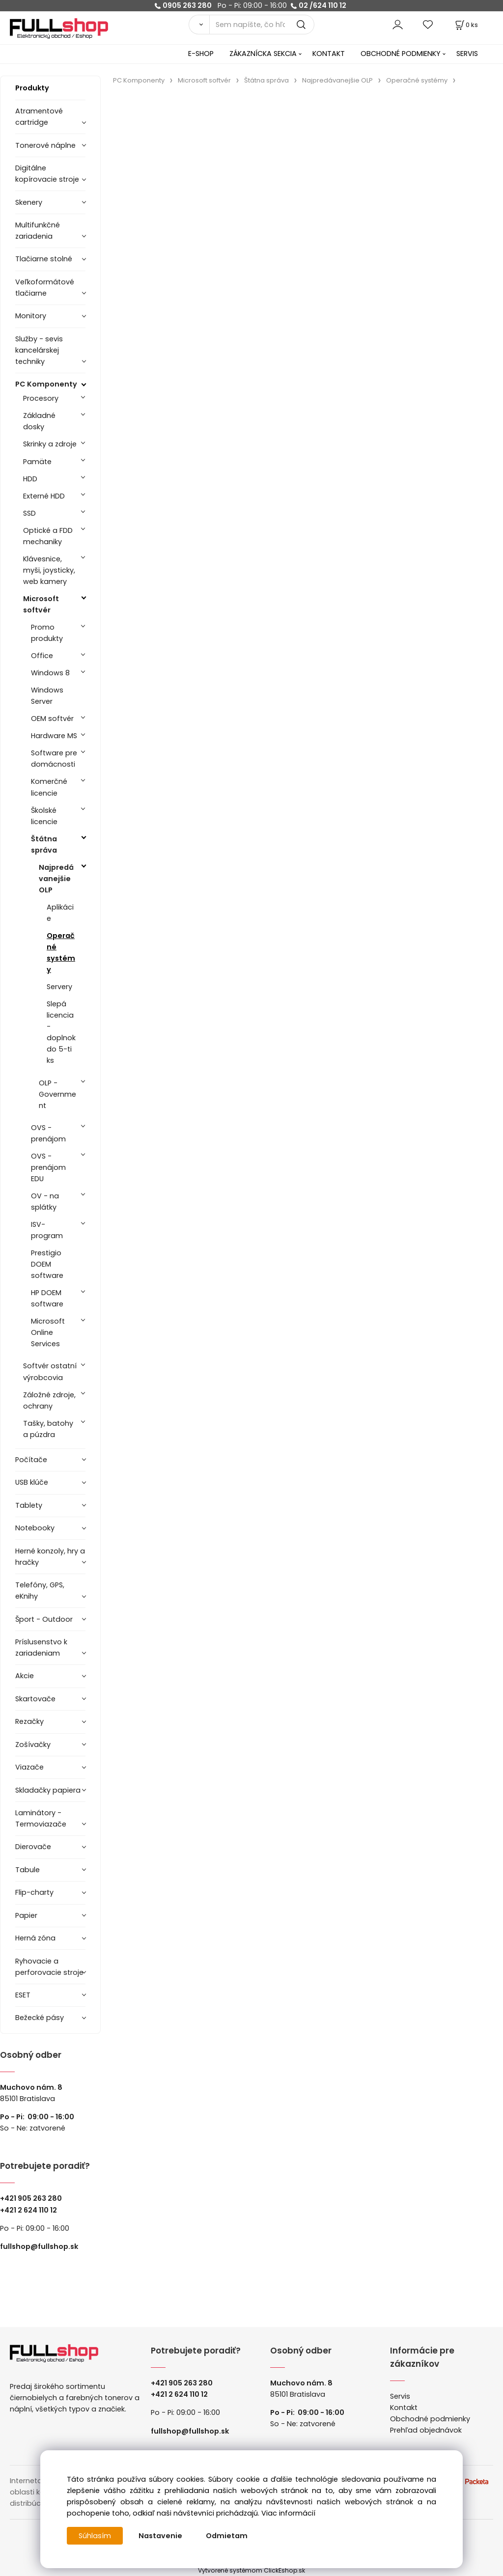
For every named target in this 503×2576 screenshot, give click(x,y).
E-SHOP (201, 53)
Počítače (31, 1460)
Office (42, 656)
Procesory (40, 398)
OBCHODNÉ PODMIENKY (401, 53)
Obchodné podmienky (430, 2419)
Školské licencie (44, 816)
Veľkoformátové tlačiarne (44, 287)
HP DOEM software (47, 1298)
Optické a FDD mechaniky (48, 536)
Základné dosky (39, 421)
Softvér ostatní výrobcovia (50, 1371)
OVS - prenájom (48, 1133)
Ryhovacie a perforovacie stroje (49, 1966)
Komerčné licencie (49, 787)
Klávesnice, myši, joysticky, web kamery (49, 570)
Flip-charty (34, 1892)
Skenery (28, 202)
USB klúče (31, 1482)
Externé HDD (44, 496)
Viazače (29, 1767)
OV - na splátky (45, 1201)
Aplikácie (60, 912)
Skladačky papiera (48, 1790)
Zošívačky (33, 1744)
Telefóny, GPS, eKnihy (39, 1590)
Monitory (30, 316)
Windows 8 (50, 673)
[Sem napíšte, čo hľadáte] (261, 24)
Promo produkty (47, 632)
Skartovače (35, 1699)
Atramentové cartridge (39, 116)
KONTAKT (328, 53)
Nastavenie (160, 2536)
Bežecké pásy (39, 2017)
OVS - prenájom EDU (48, 1167)
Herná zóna (35, 1938)
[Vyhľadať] (199, 24)
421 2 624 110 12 (30, 2210)
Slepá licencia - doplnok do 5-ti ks (61, 1032)
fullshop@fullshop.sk (39, 2246)
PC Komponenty (46, 384)
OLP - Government (57, 1094)
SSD (29, 513)
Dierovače (33, 1847)
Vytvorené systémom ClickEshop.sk (251, 2570)
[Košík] (465, 24)
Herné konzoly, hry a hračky (50, 1556)
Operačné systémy (61, 952)
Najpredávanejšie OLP (56, 878)
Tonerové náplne (45, 145)
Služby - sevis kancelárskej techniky (39, 350)
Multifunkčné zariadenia (37, 230)
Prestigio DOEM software (47, 1264)
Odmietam (227, 2536)
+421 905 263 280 (31, 2198)
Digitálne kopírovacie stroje (47, 173)
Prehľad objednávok (426, 2430)
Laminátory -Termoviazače (40, 1818)
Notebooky (35, 1528)
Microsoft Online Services (48, 1332)
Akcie (24, 1676)
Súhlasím (95, 2536)
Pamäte (37, 462)
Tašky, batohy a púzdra (48, 1429)
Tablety (28, 1505)
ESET (22, 1995)
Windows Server (47, 695)
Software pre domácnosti (54, 758)
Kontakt (404, 2407)
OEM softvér (52, 718)
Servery (59, 987)
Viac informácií (288, 2513)
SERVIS (467, 53)
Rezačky (29, 1721)
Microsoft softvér (41, 604)
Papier (26, 1915)
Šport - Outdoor (44, 1619)
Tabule (27, 1870)
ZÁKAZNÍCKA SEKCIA (263, 53)
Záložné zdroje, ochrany (49, 1400)
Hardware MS (54, 736)
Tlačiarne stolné (43, 259)
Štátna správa (44, 844)
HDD (30, 479)
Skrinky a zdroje (50, 444)
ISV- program (47, 1230)
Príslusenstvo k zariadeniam (41, 1647)
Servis (400, 2396)
